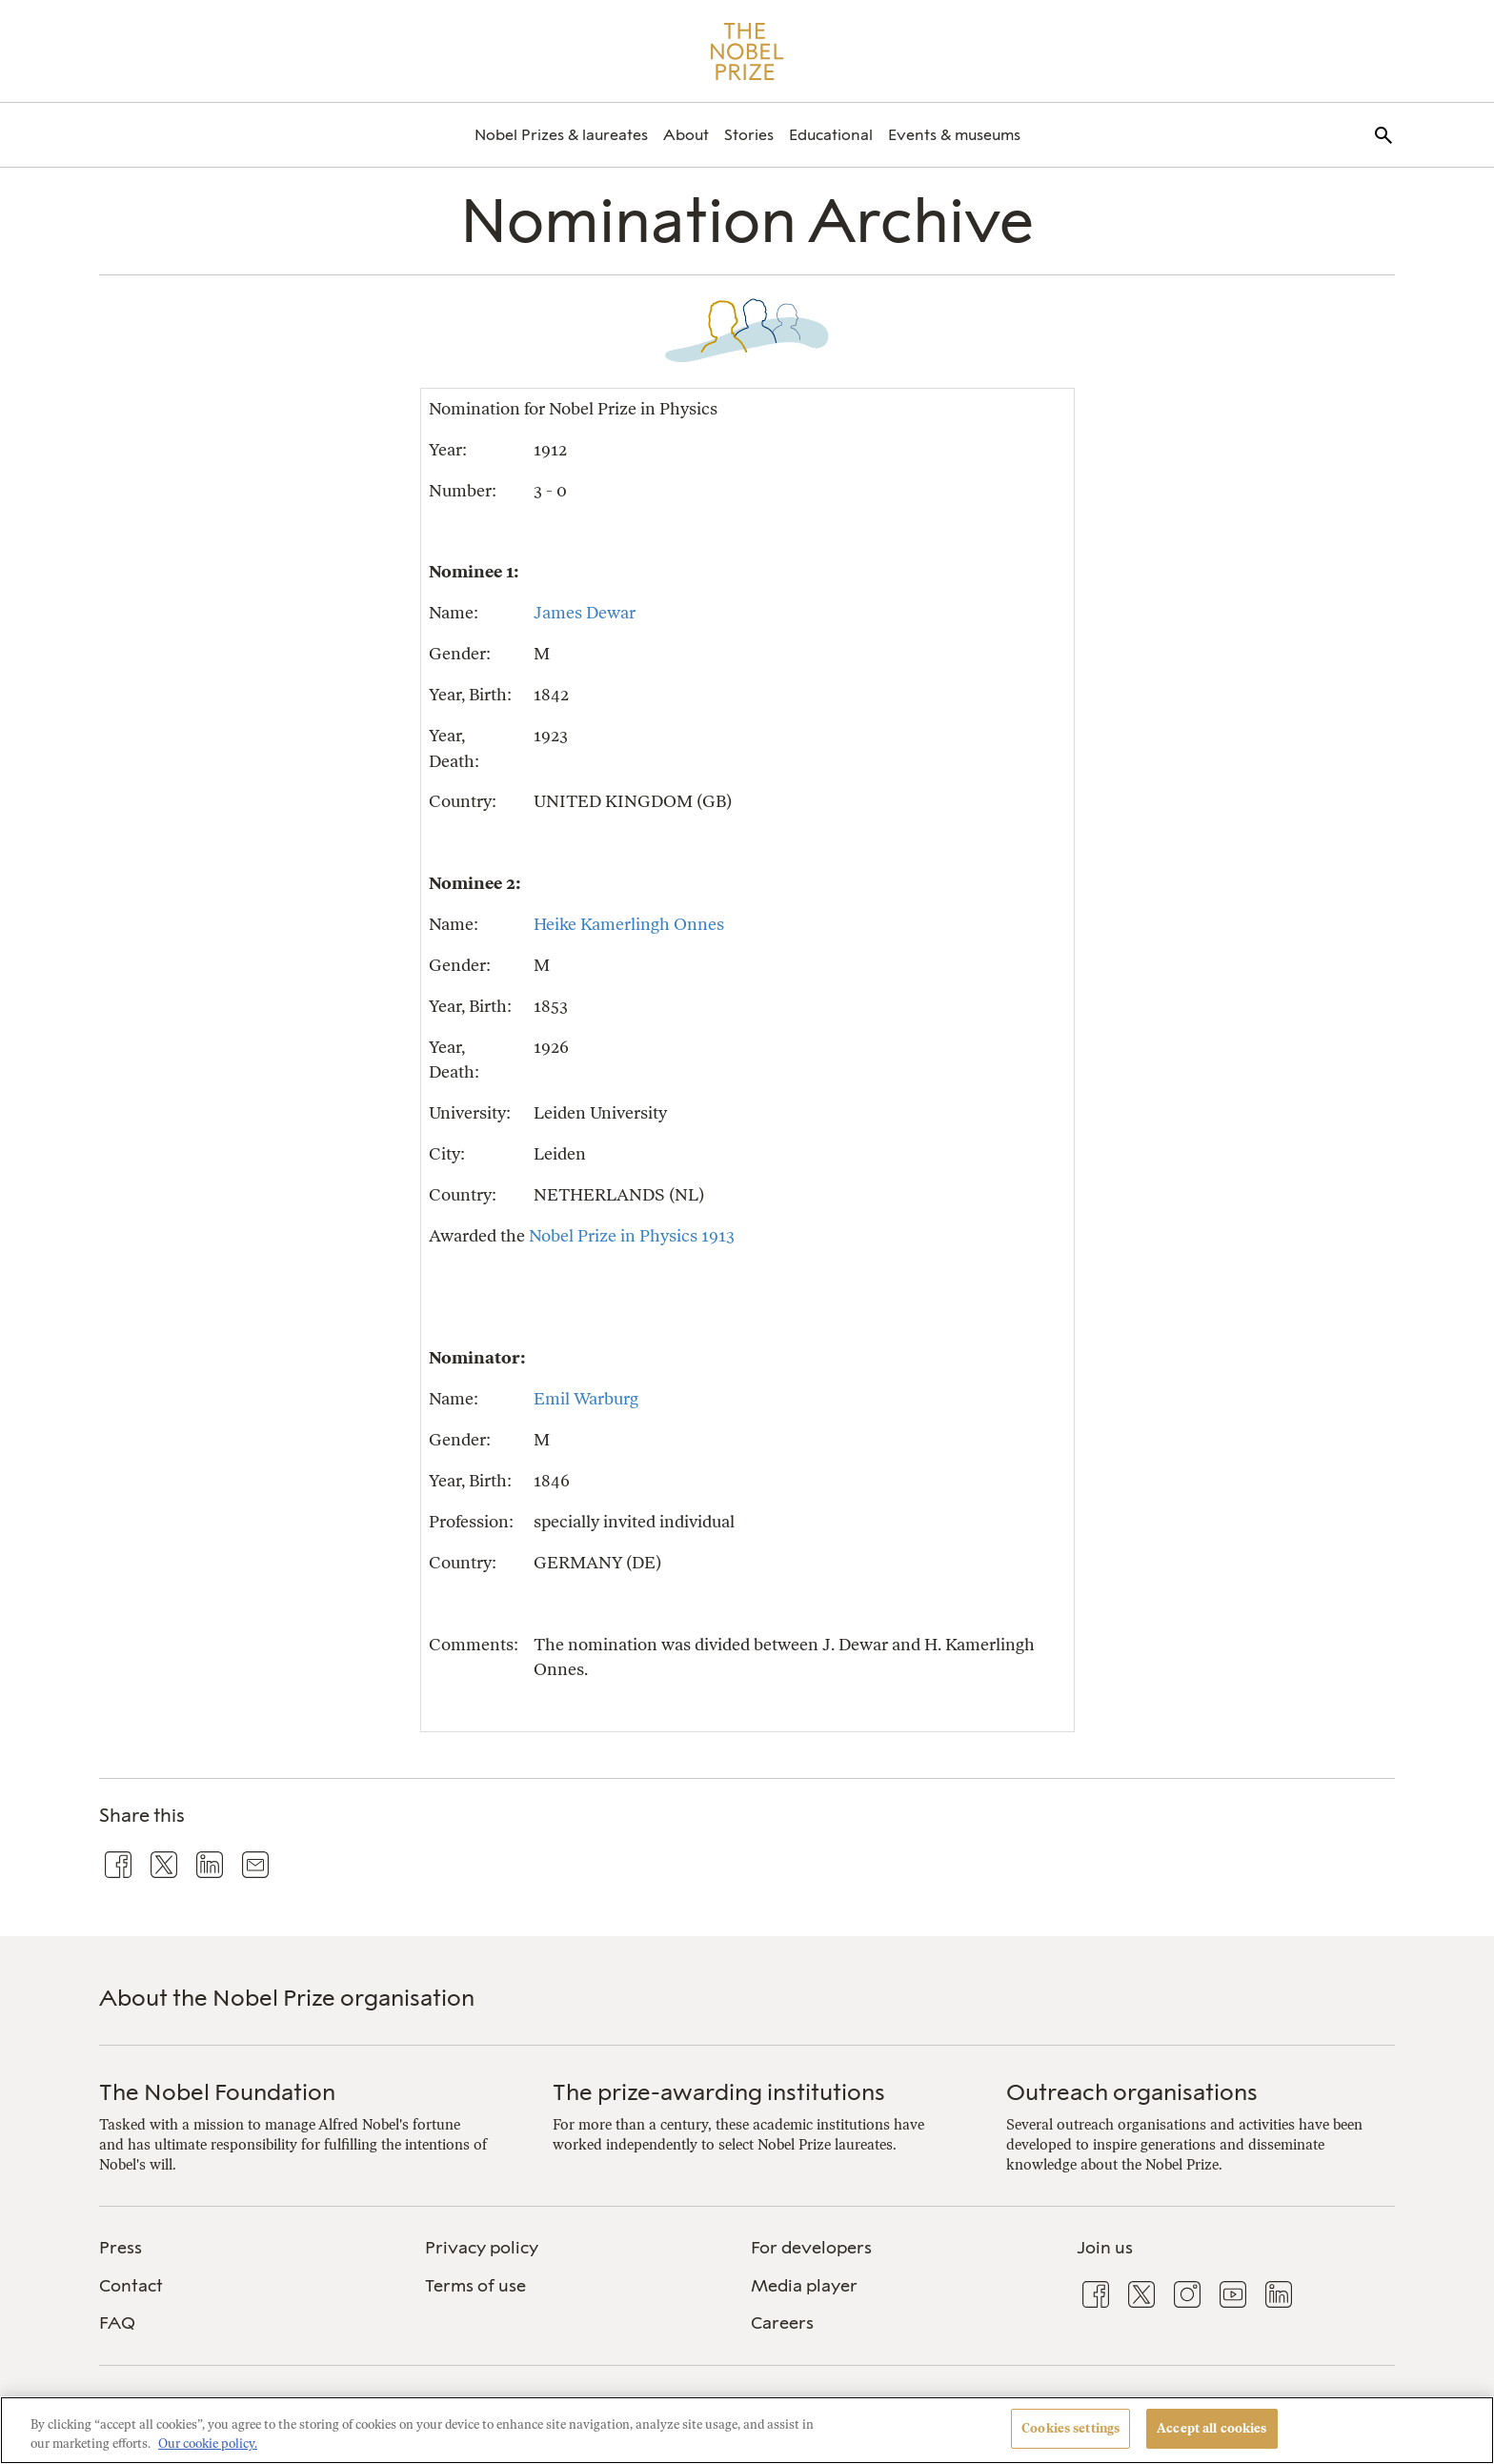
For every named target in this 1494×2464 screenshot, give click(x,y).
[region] (747, 2430)
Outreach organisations (1132, 2092)
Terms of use (475, 2285)
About (686, 135)
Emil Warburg (586, 1398)
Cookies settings (1070, 2428)
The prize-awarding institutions (719, 2092)
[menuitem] (561, 135)
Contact (131, 2285)
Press (120, 2247)
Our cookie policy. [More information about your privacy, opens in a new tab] (207, 2443)
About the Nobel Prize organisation (286, 1997)
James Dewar (585, 612)
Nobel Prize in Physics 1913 (632, 1235)
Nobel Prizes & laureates (561, 135)
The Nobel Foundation (217, 2092)
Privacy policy (481, 2247)
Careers (782, 2323)
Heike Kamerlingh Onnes (629, 924)
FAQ (117, 2323)
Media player (804, 2285)
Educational (831, 135)
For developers (811, 2247)
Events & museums (954, 135)
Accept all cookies (1211, 2428)
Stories (749, 135)
